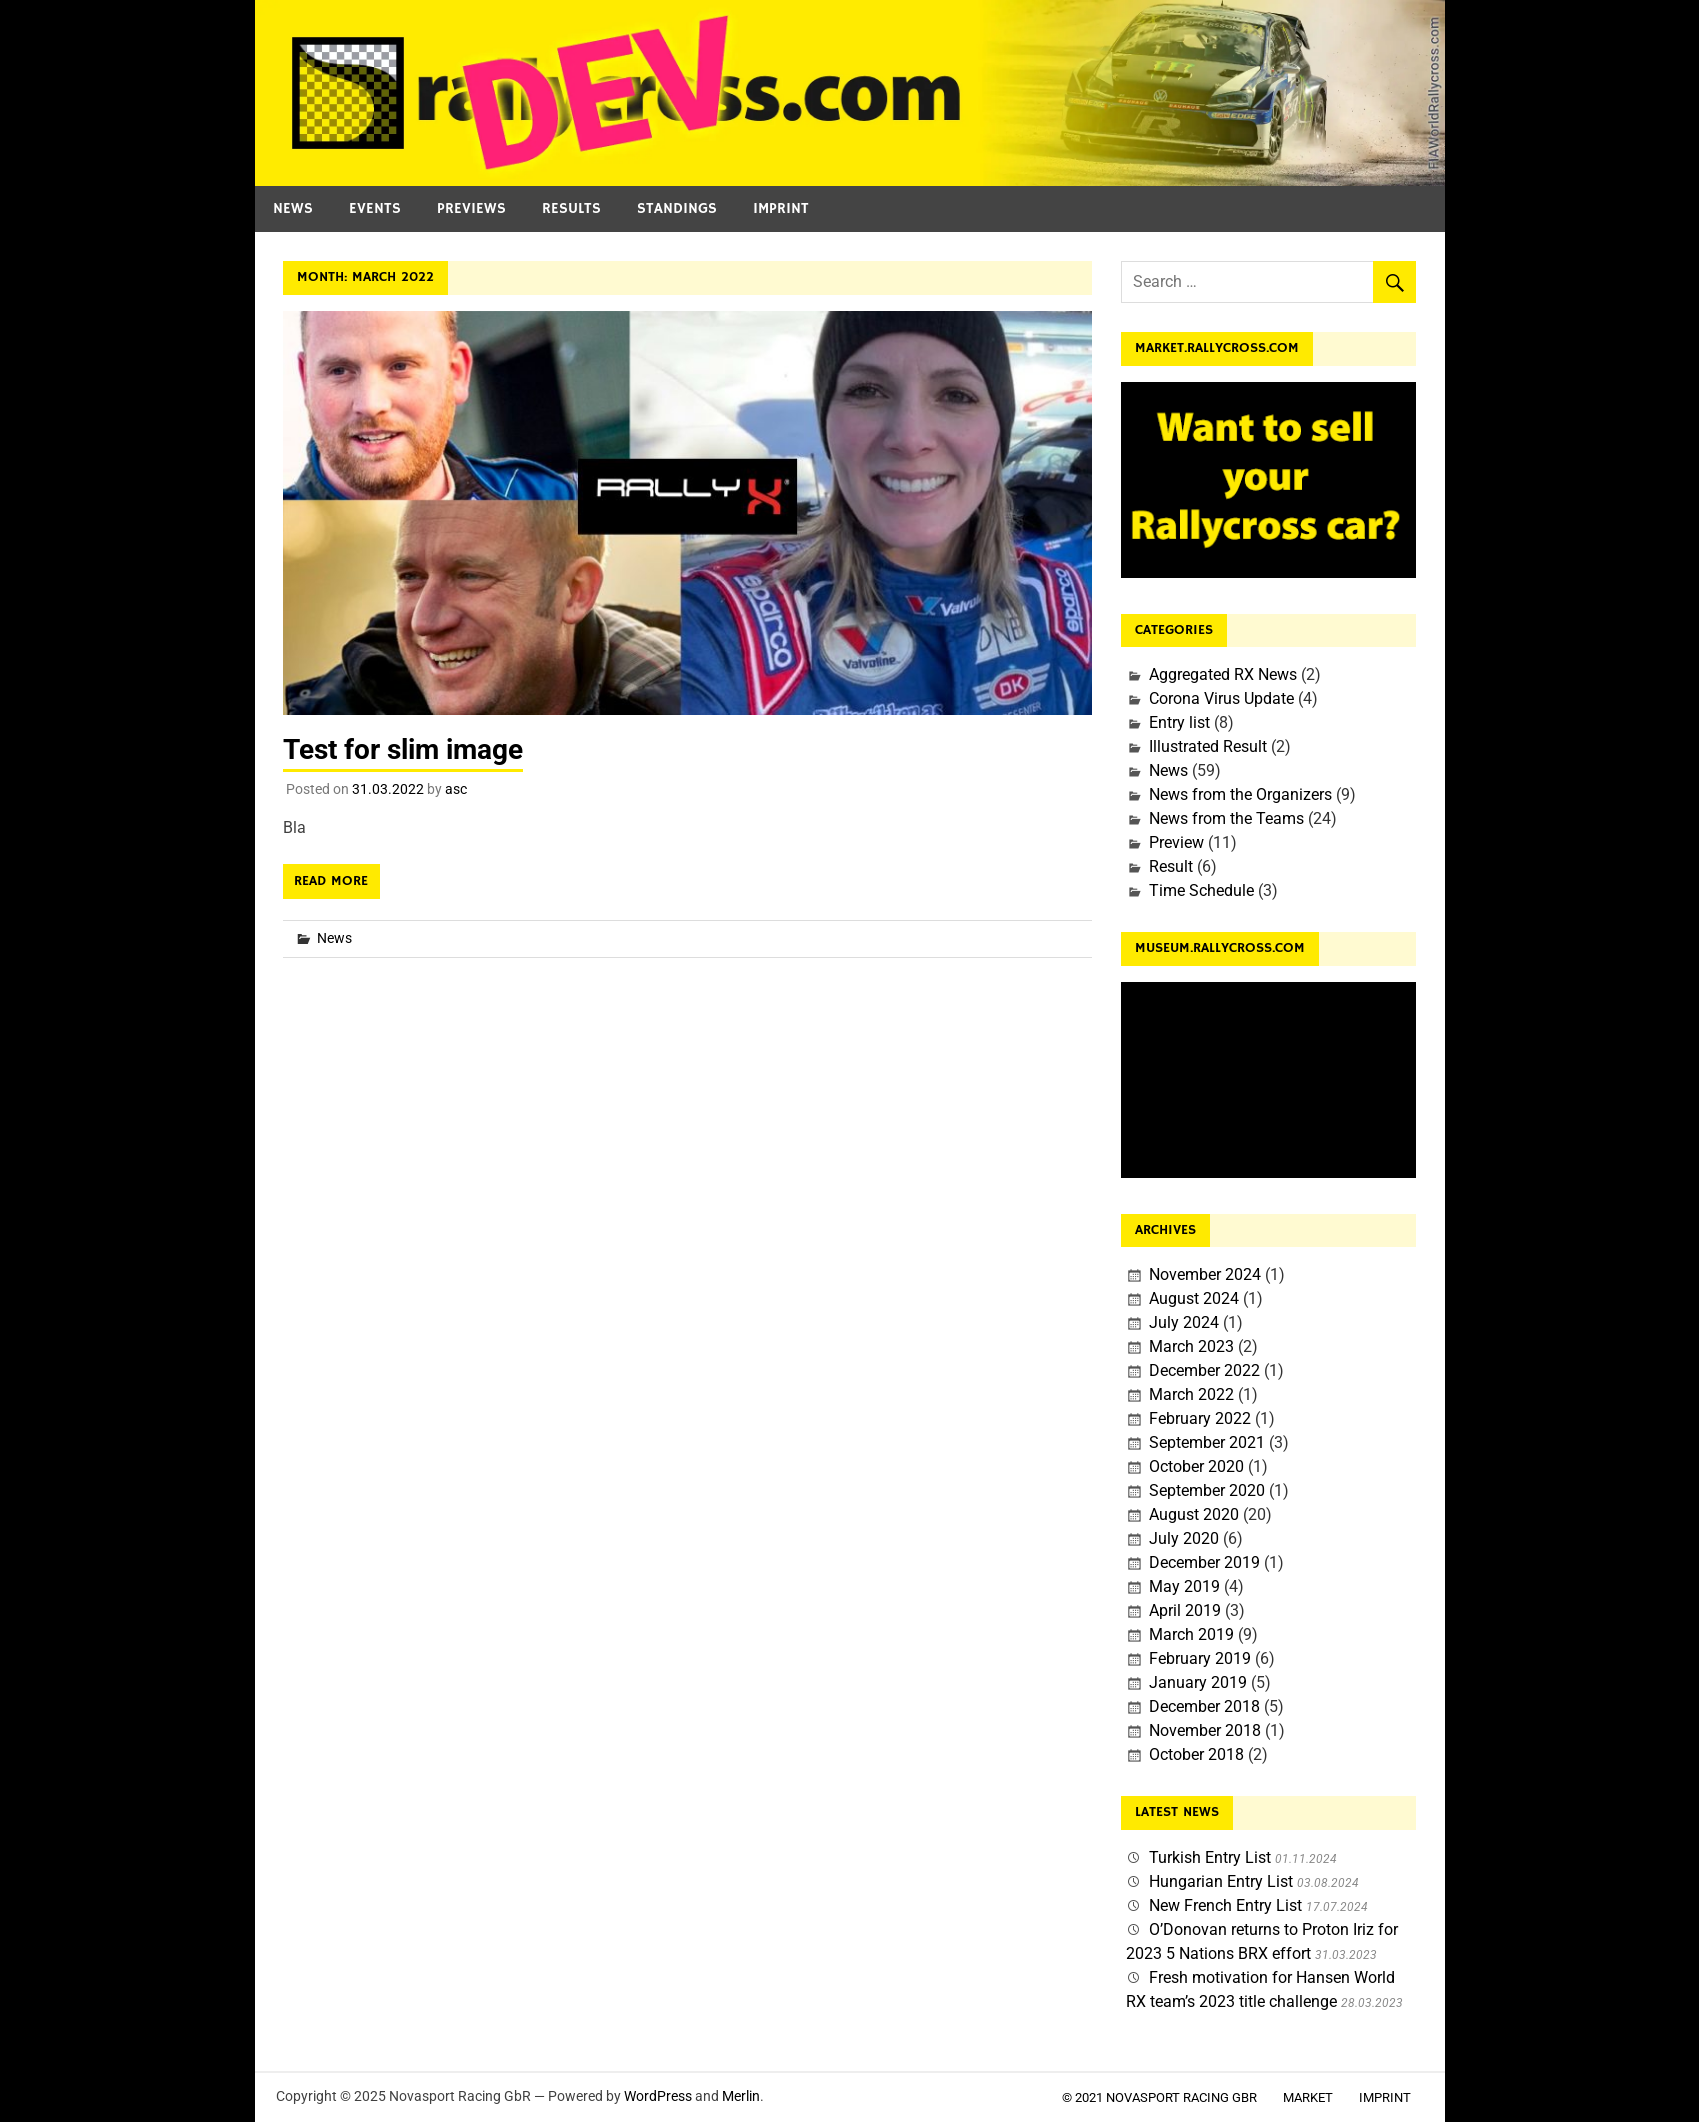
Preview (1176, 842)
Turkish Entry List (1210, 1857)
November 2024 (1205, 1274)
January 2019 (1198, 1682)
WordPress (658, 2096)
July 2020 (1184, 1538)
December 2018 (1204, 1706)
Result (1171, 866)
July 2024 (1184, 1322)
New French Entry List (1225, 1905)
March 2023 (1191, 1346)
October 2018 (1196, 1754)
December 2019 (1204, 1562)
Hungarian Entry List (1221, 1881)
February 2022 (1200, 1418)
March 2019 (1191, 1634)
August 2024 (1194, 1298)
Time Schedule (1201, 890)
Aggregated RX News (1223, 674)
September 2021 (1207, 1442)
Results (571, 208)
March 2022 (1191, 1394)
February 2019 (1200, 1658)
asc (456, 789)
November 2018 (1205, 1730)
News (293, 208)
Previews (471, 208)
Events (375, 208)
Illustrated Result (1208, 746)
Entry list (1179, 722)
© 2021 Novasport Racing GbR (1159, 2097)
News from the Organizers (1240, 794)
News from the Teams (1226, 818)
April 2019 (1185, 1610)
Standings (677, 208)
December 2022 (1204, 1370)
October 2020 (1196, 1466)
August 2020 (1194, 1514)
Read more (331, 881)
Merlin (741, 2096)
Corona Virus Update (1221, 698)
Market (1308, 2097)
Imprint (781, 208)
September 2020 (1207, 1490)
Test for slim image (403, 749)
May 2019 (1184, 1586)
